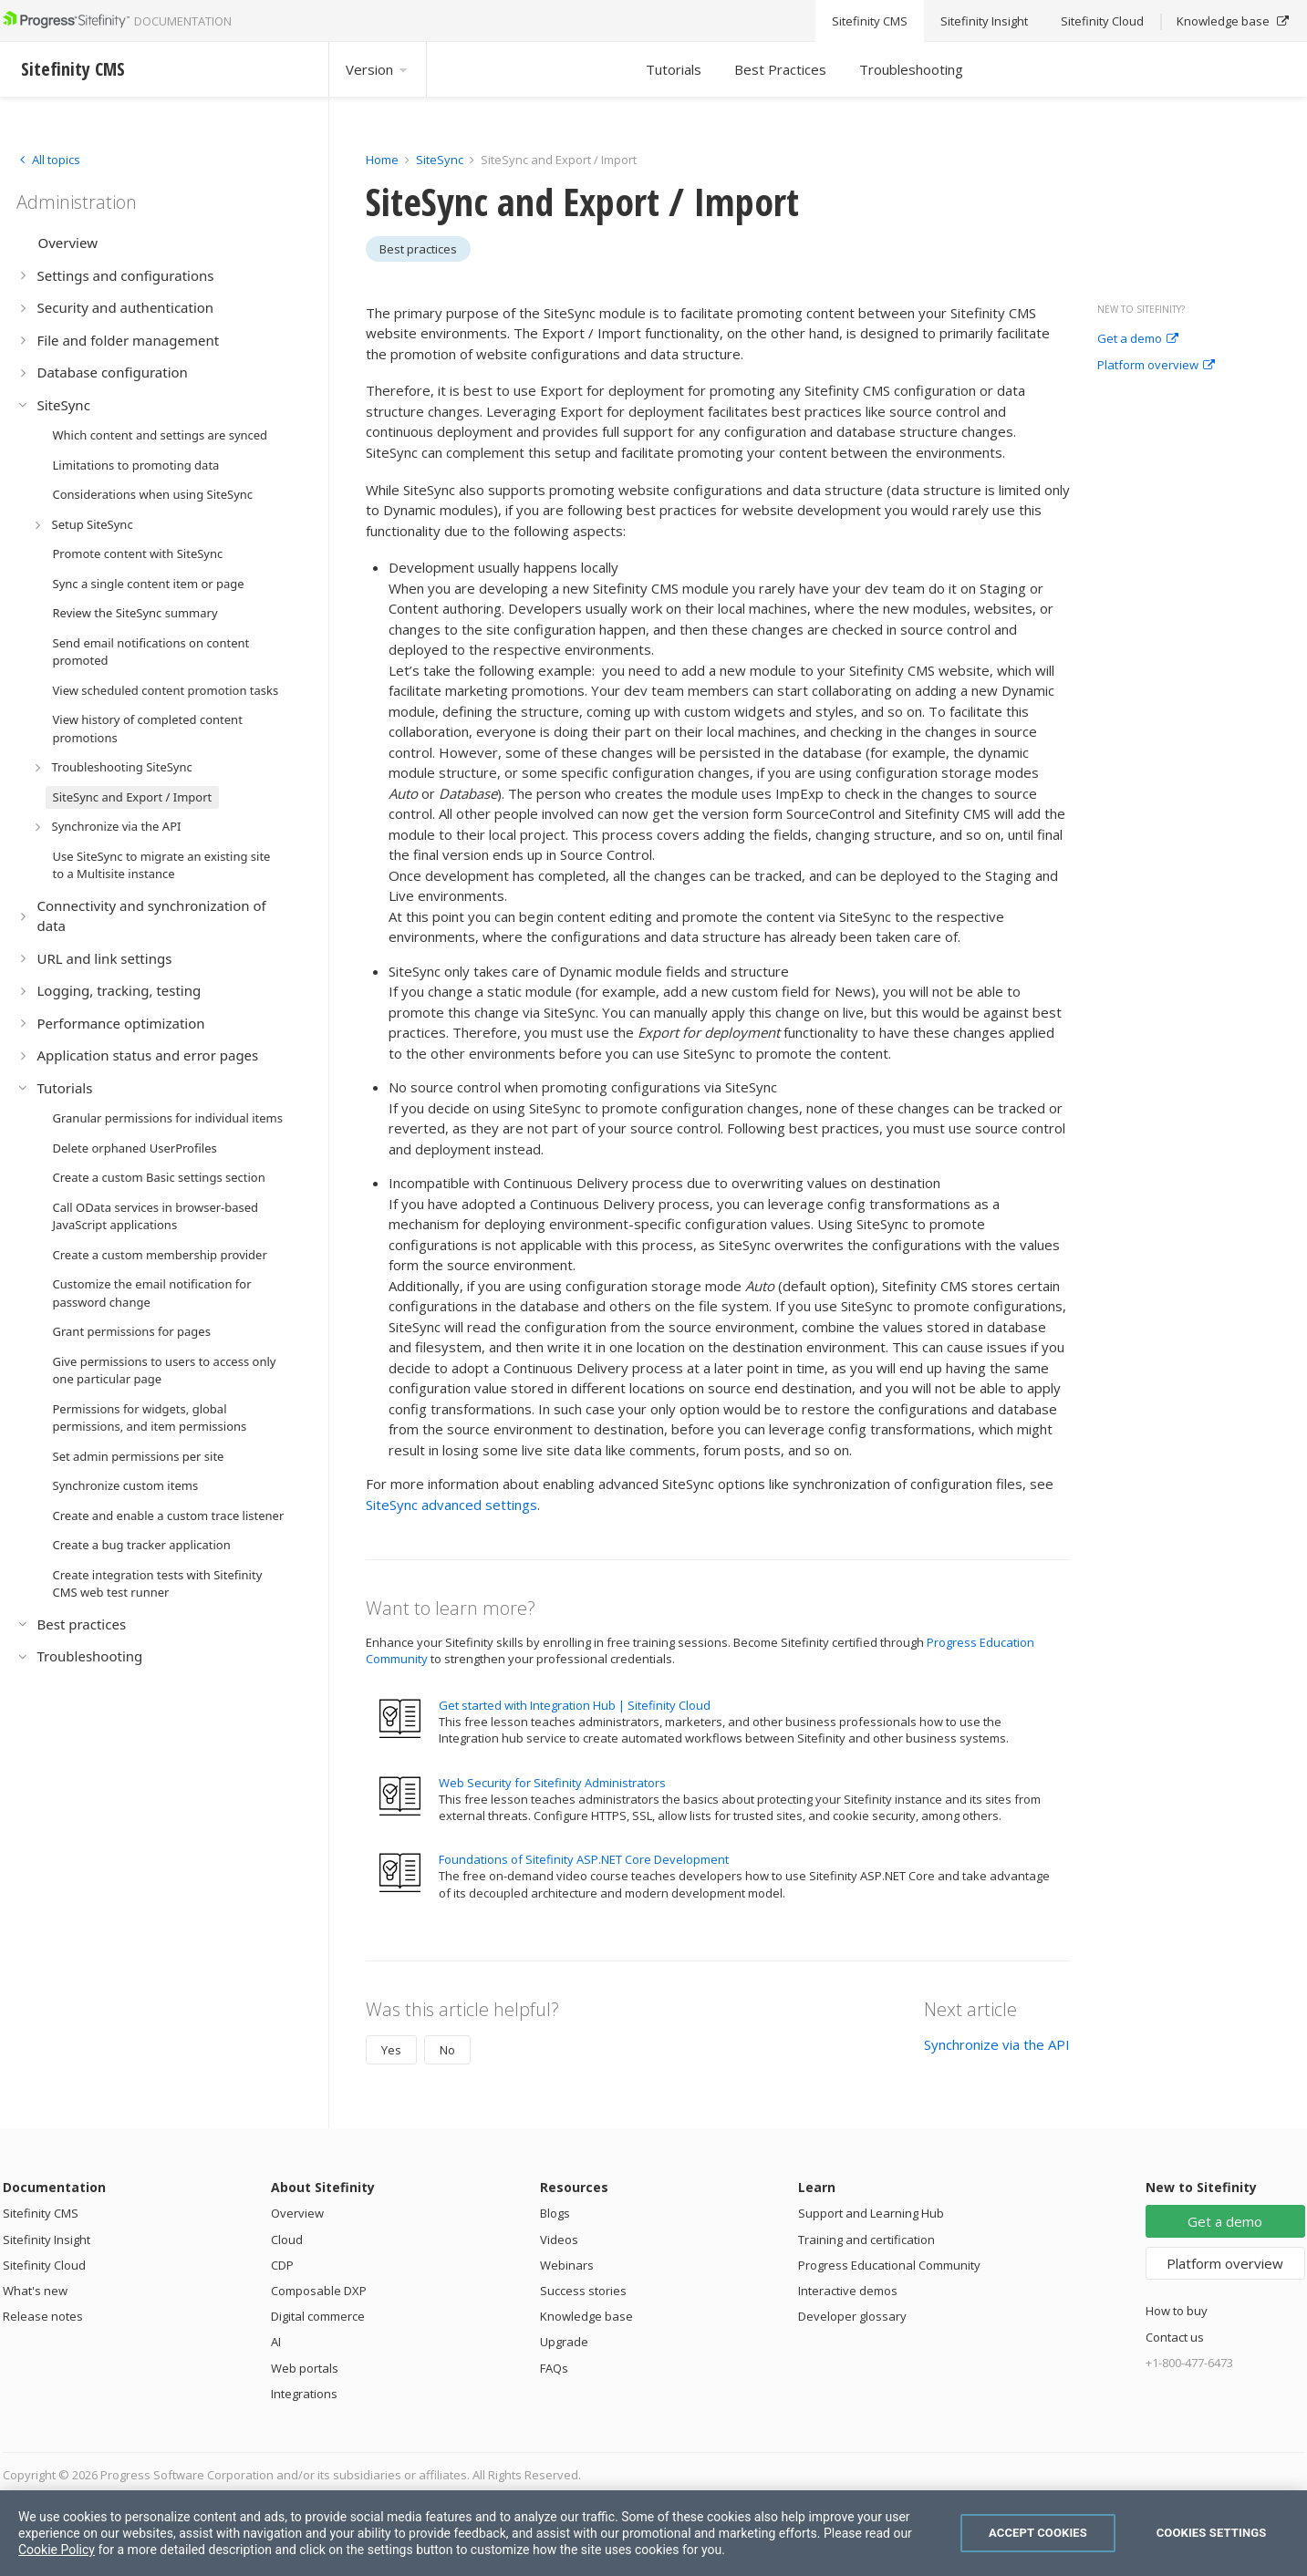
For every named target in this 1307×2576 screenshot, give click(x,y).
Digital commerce (318, 2316)
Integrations (304, 2393)
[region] (653, 2533)
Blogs (555, 2213)
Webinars (567, 2265)
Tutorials (673, 69)
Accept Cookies (1038, 2533)
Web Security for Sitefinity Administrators (552, 1782)
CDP (282, 2265)
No (447, 2050)
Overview (297, 2213)
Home (382, 159)
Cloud (287, 2239)
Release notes (43, 2316)
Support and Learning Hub (871, 2213)
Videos (559, 2239)
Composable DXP (319, 2290)
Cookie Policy (56, 2549)
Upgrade (564, 2341)
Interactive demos (847, 2290)
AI (276, 2341)
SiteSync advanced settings (451, 1504)
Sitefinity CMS (40, 2213)
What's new (35, 2290)
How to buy (1177, 2310)
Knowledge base (586, 2316)
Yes (391, 2050)
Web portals (304, 2368)
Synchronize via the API (997, 2044)
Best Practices (780, 69)
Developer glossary (852, 2316)
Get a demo (1137, 339)
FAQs (554, 2368)
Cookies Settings (1212, 2533)
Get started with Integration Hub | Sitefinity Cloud (575, 1705)
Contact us (1175, 2337)
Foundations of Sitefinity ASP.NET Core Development (584, 1859)
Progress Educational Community (889, 2265)
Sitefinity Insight (46, 2239)
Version (378, 69)
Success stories (583, 2290)
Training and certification (866, 2239)
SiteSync (439, 159)
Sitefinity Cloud (44, 2265)
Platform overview (1156, 365)
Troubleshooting (911, 69)
